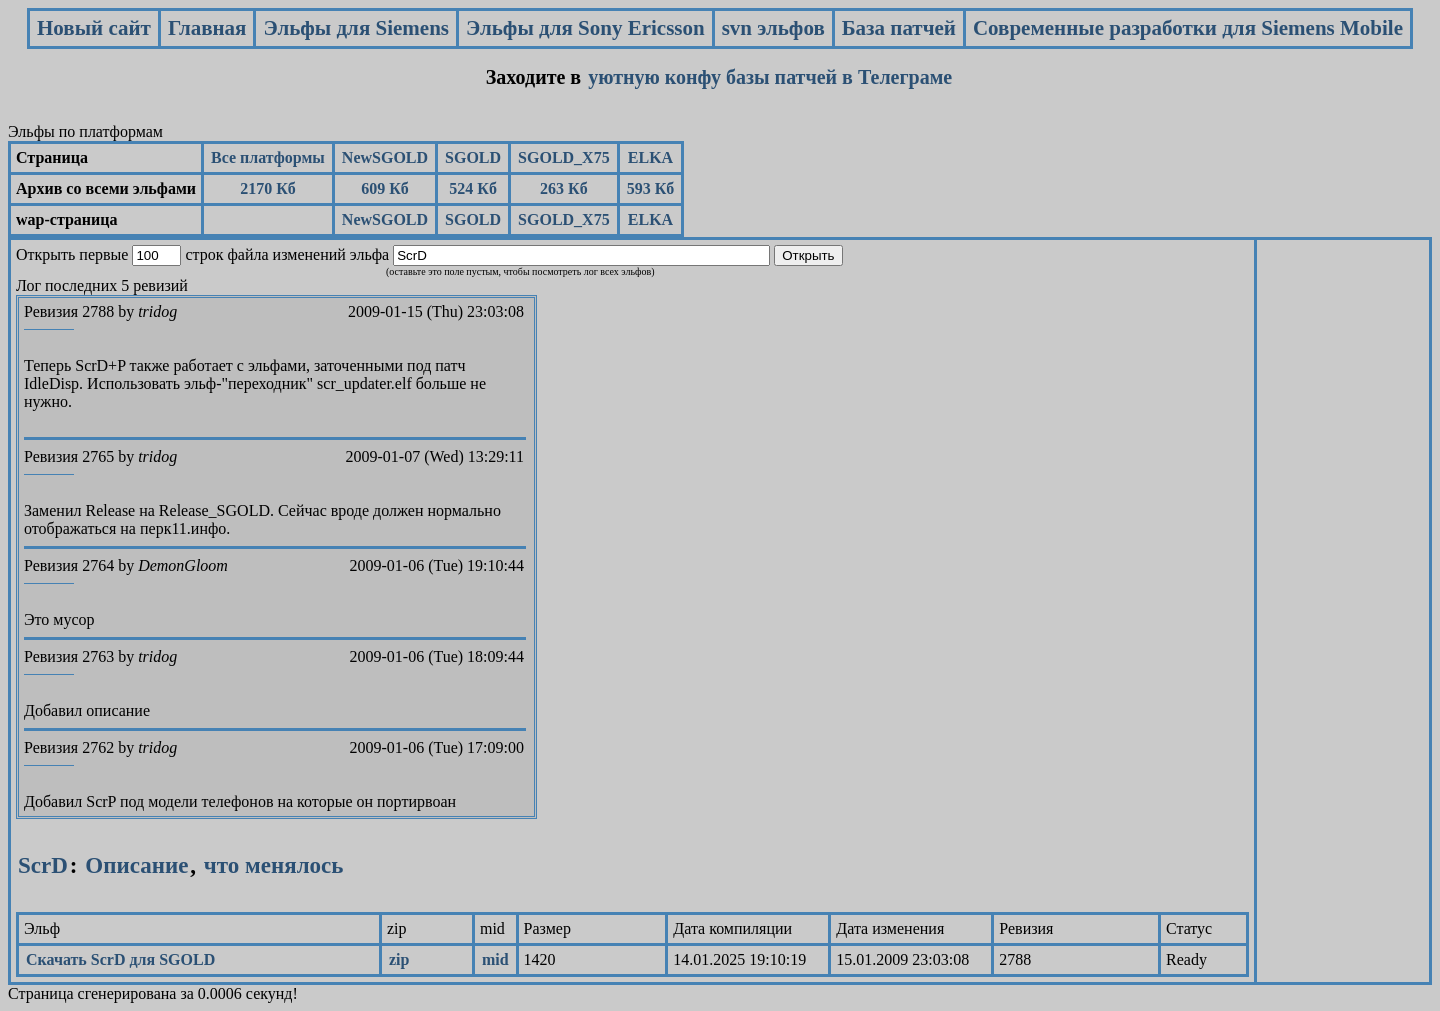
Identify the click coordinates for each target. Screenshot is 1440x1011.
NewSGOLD (385, 157)
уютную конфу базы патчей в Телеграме (770, 77)
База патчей (899, 28)
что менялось (270, 865)
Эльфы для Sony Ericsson (585, 28)
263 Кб (564, 188)
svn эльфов (773, 28)
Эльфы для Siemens (356, 28)
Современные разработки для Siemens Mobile (1188, 28)
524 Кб (473, 188)
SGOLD (473, 157)
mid (495, 959)
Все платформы (268, 157)
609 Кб (385, 188)
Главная (207, 28)
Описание (136, 865)
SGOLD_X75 (564, 157)
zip (399, 959)
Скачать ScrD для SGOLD (120, 959)
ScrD (43, 865)
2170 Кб (268, 188)
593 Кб (651, 188)
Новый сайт (94, 28)
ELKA (650, 157)
